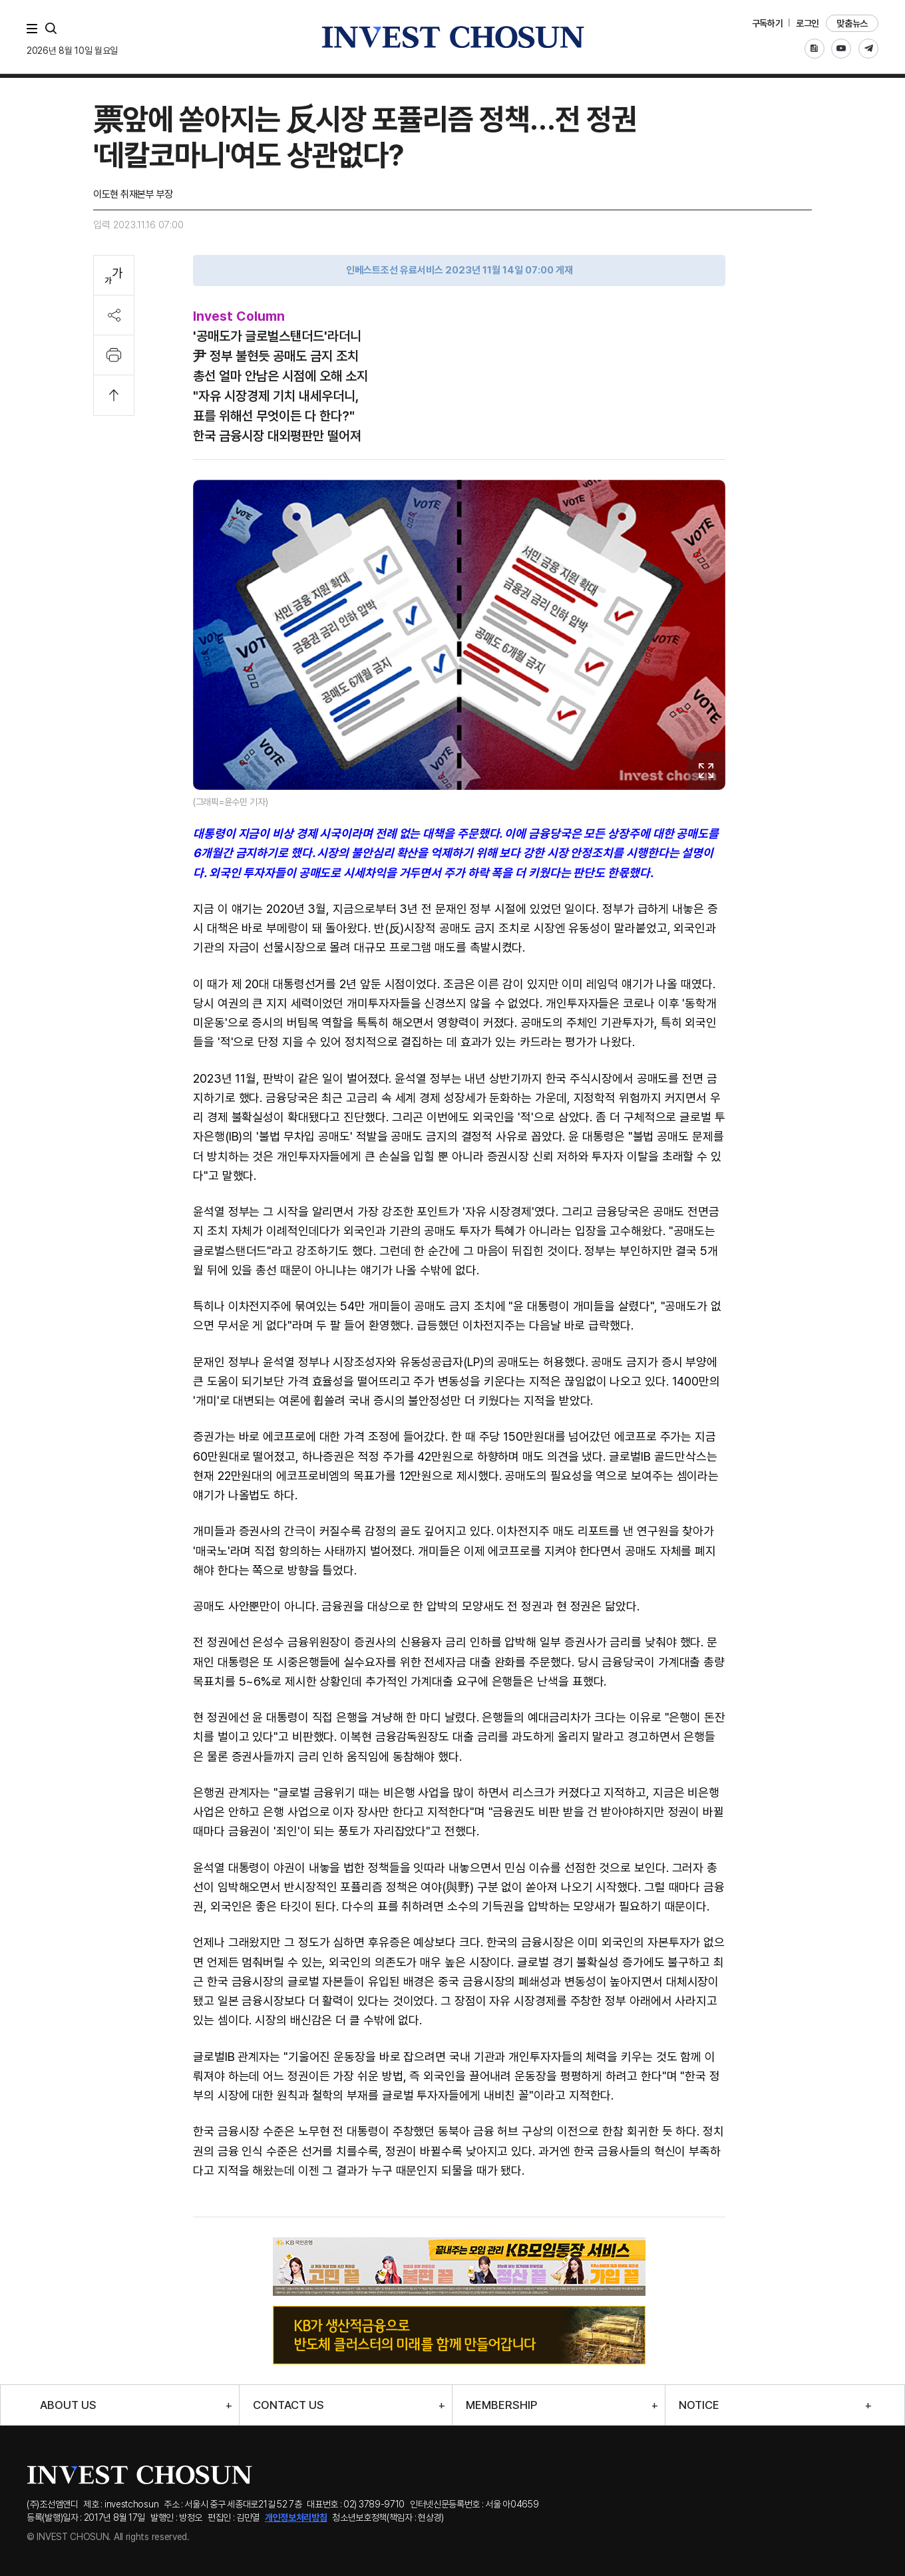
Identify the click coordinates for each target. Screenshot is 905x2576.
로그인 (807, 23)
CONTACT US (288, 2405)
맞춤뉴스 (852, 23)
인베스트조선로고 (452, 37)
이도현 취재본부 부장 (133, 194)
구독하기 (767, 23)
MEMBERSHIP (501, 2405)
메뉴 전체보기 (35, 29)
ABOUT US (68, 2405)
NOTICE (699, 2405)
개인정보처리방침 (296, 2517)
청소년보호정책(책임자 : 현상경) (388, 2517)
